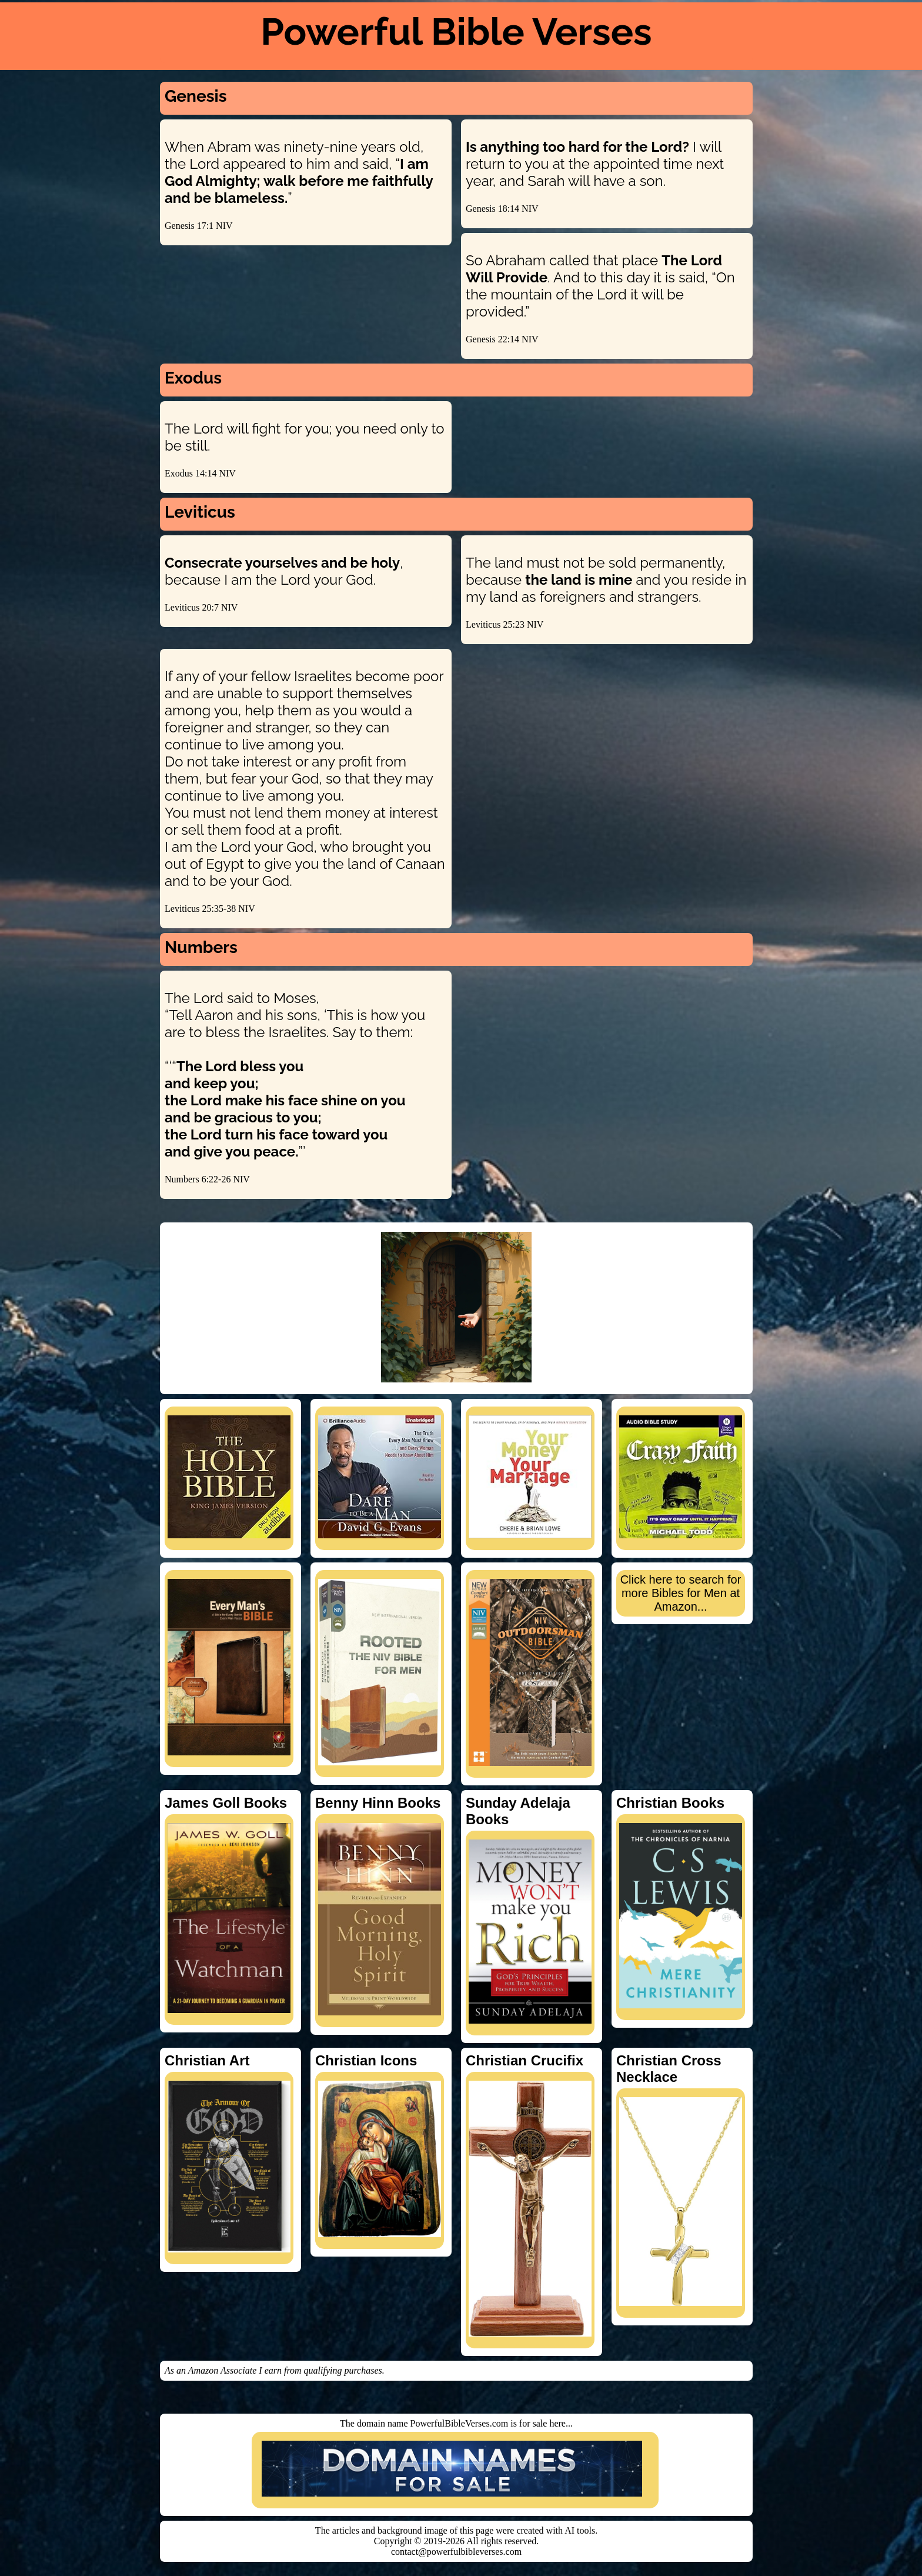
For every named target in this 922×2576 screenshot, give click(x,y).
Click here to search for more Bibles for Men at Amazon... (680, 1593)
